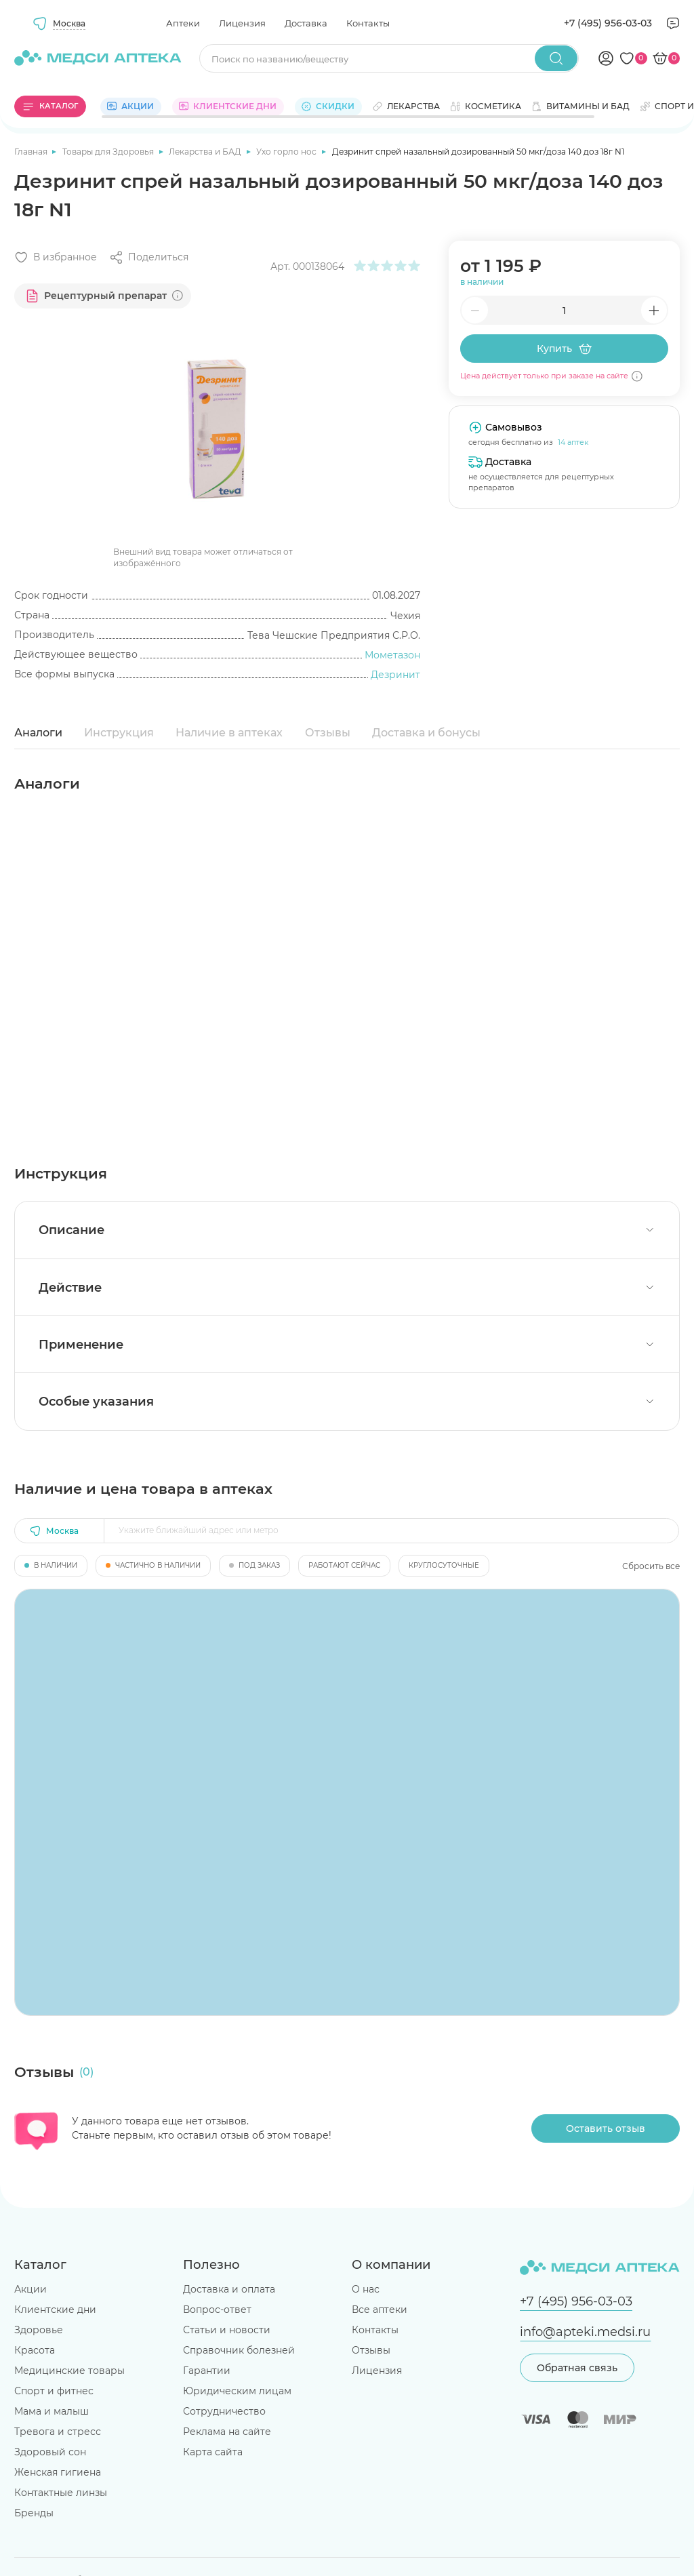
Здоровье (38, 2330)
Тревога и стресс (57, 2431)
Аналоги (38, 732)
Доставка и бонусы (426, 732)
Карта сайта (213, 2452)
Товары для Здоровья (109, 151)
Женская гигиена (57, 2472)
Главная (31, 151)
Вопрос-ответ (217, 2309)
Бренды (34, 2513)
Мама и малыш (51, 2411)
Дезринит (395, 675)
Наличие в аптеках (229, 732)
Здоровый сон (50, 2452)
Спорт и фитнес (54, 2391)
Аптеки (183, 23)
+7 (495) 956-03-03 (608, 23)
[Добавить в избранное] (55, 257)
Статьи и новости (226, 2330)
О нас (366, 2289)
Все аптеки (379, 2309)
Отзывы (327, 732)
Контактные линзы (60, 2492)
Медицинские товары (69, 2370)
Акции (30, 2289)
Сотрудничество (224, 2411)
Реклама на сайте (227, 2431)
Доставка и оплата (229, 2289)
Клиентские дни (55, 2309)
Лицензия (242, 23)
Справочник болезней (239, 2350)
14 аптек (573, 442)
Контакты (368, 23)
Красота (34, 2350)
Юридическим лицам (237, 2391)
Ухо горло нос (287, 151)
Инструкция (119, 732)
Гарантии (206, 2370)
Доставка (306, 23)
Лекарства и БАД (206, 151)
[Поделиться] (148, 257)
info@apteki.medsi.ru (585, 2331)
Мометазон (392, 655)
